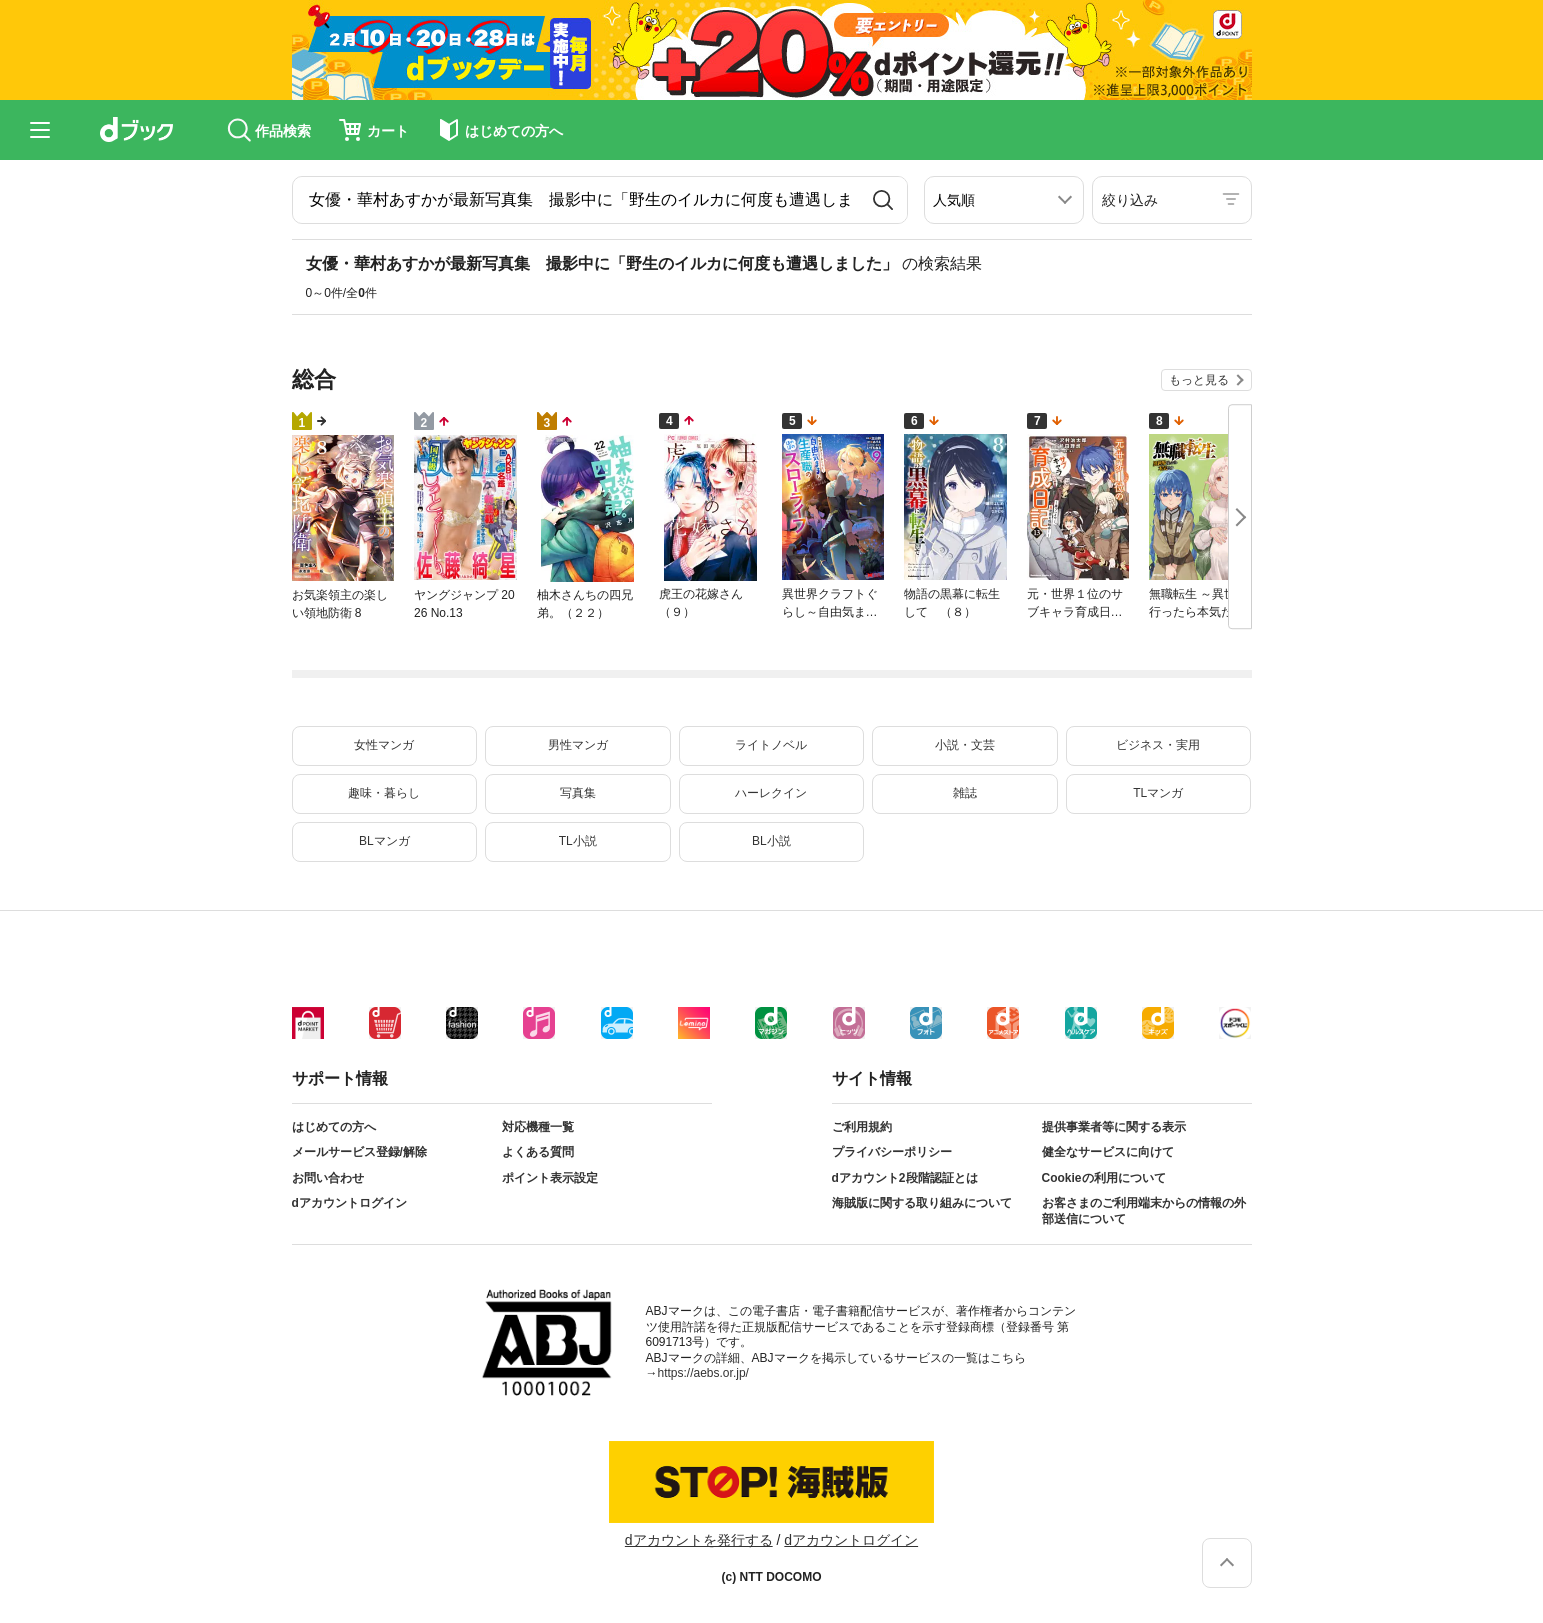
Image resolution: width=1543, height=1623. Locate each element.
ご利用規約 (862, 1127)
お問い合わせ (328, 1178)
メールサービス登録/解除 (359, 1152)
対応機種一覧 (538, 1127)
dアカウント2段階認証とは (905, 1178)
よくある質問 (538, 1152)
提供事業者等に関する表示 (1114, 1127)
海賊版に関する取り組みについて (922, 1203)
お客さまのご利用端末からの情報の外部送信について (1144, 1211)
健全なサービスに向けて (1108, 1152)
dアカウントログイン (349, 1203)
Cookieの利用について (1104, 1178)
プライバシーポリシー (892, 1152)
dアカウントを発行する (699, 1540)
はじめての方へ (334, 1127)
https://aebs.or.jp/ (703, 1373)
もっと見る (1199, 380)
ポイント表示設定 (550, 1178)
